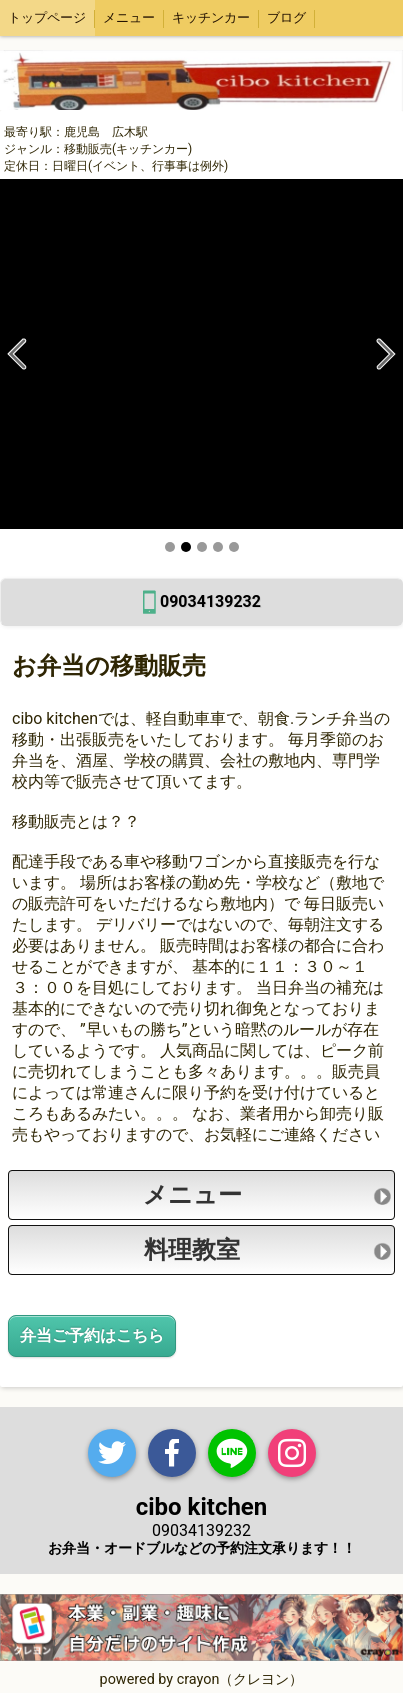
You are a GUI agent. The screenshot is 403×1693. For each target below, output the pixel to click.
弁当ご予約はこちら (92, 1335)
